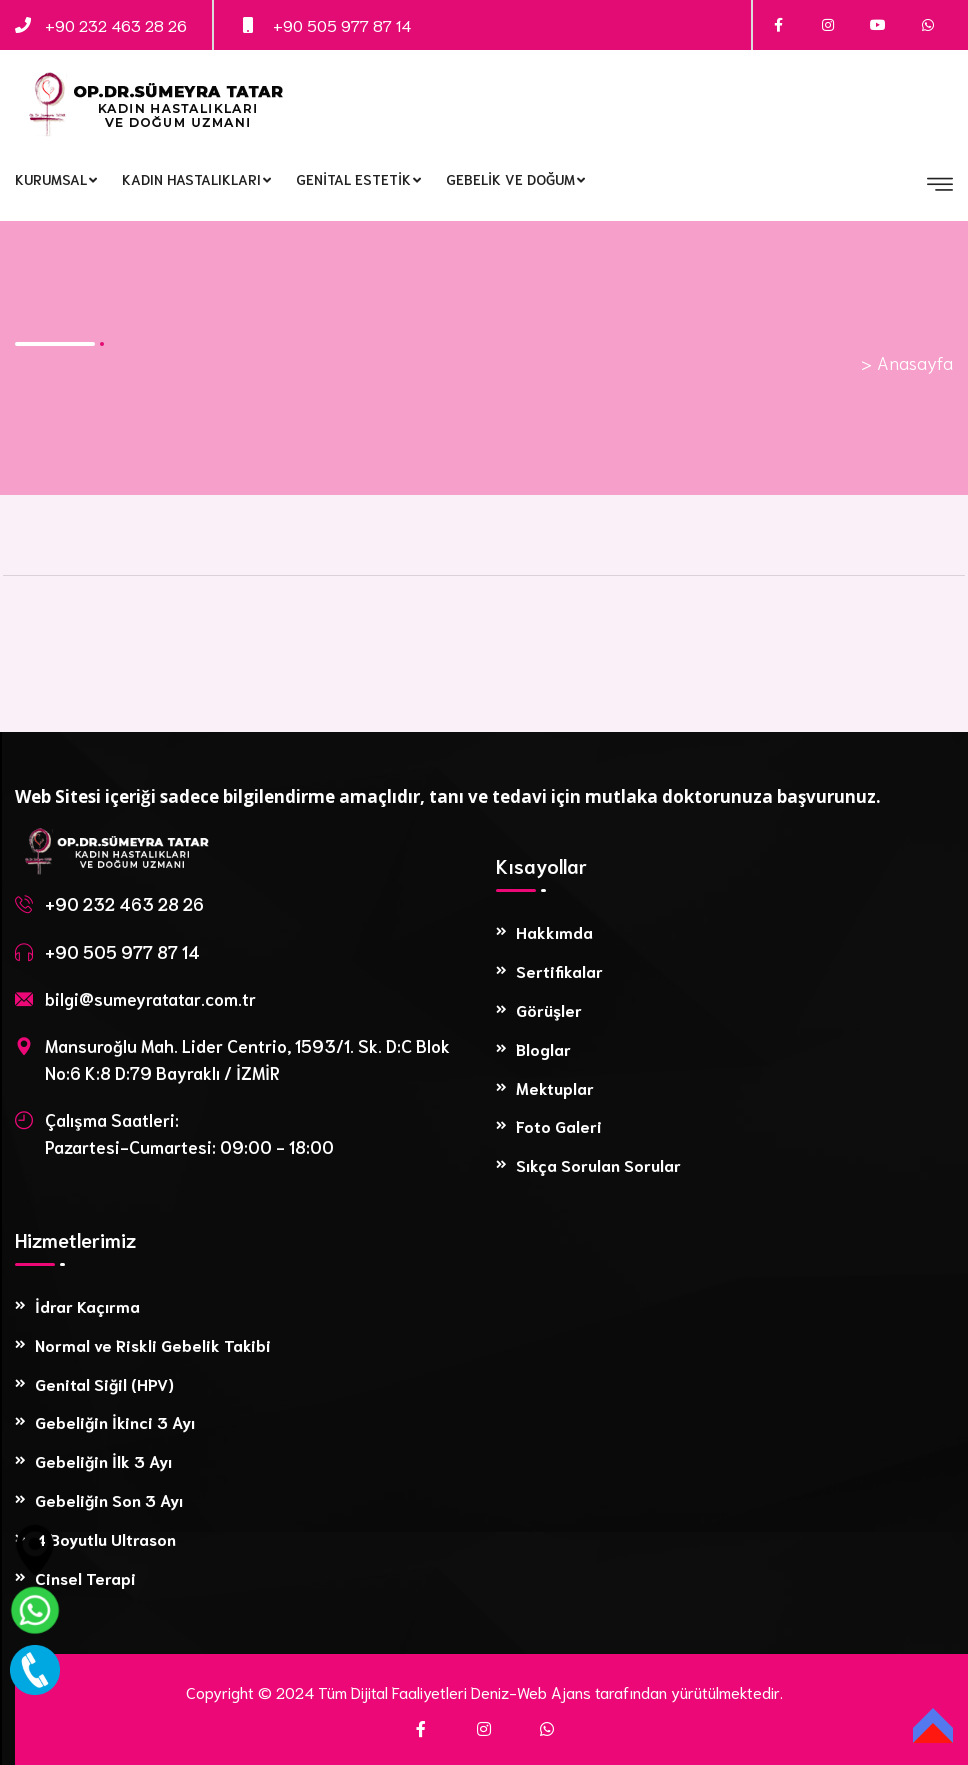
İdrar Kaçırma (87, 1305)
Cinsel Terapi (85, 1577)
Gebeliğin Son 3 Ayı (109, 1499)
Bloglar (543, 1048)
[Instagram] (484, 1729)
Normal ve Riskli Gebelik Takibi (153, 1344)
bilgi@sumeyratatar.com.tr (150, 998)
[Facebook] (421, 1729)
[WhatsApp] (547, 1729)
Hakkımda (554, 931)
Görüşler (549, 1009)
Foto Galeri (559, 1125)
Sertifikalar (559, 970)
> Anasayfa (907, 362)
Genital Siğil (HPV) (104, 1383)
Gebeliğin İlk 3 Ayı (103, 1460)
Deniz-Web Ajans (531, 1691)
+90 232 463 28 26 (116, 24)
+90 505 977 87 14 (342, 24)
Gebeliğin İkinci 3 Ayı (115, 1421)
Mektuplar (555, 1087)
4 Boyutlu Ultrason (105, 1538)
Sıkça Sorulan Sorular (598, 1164)
